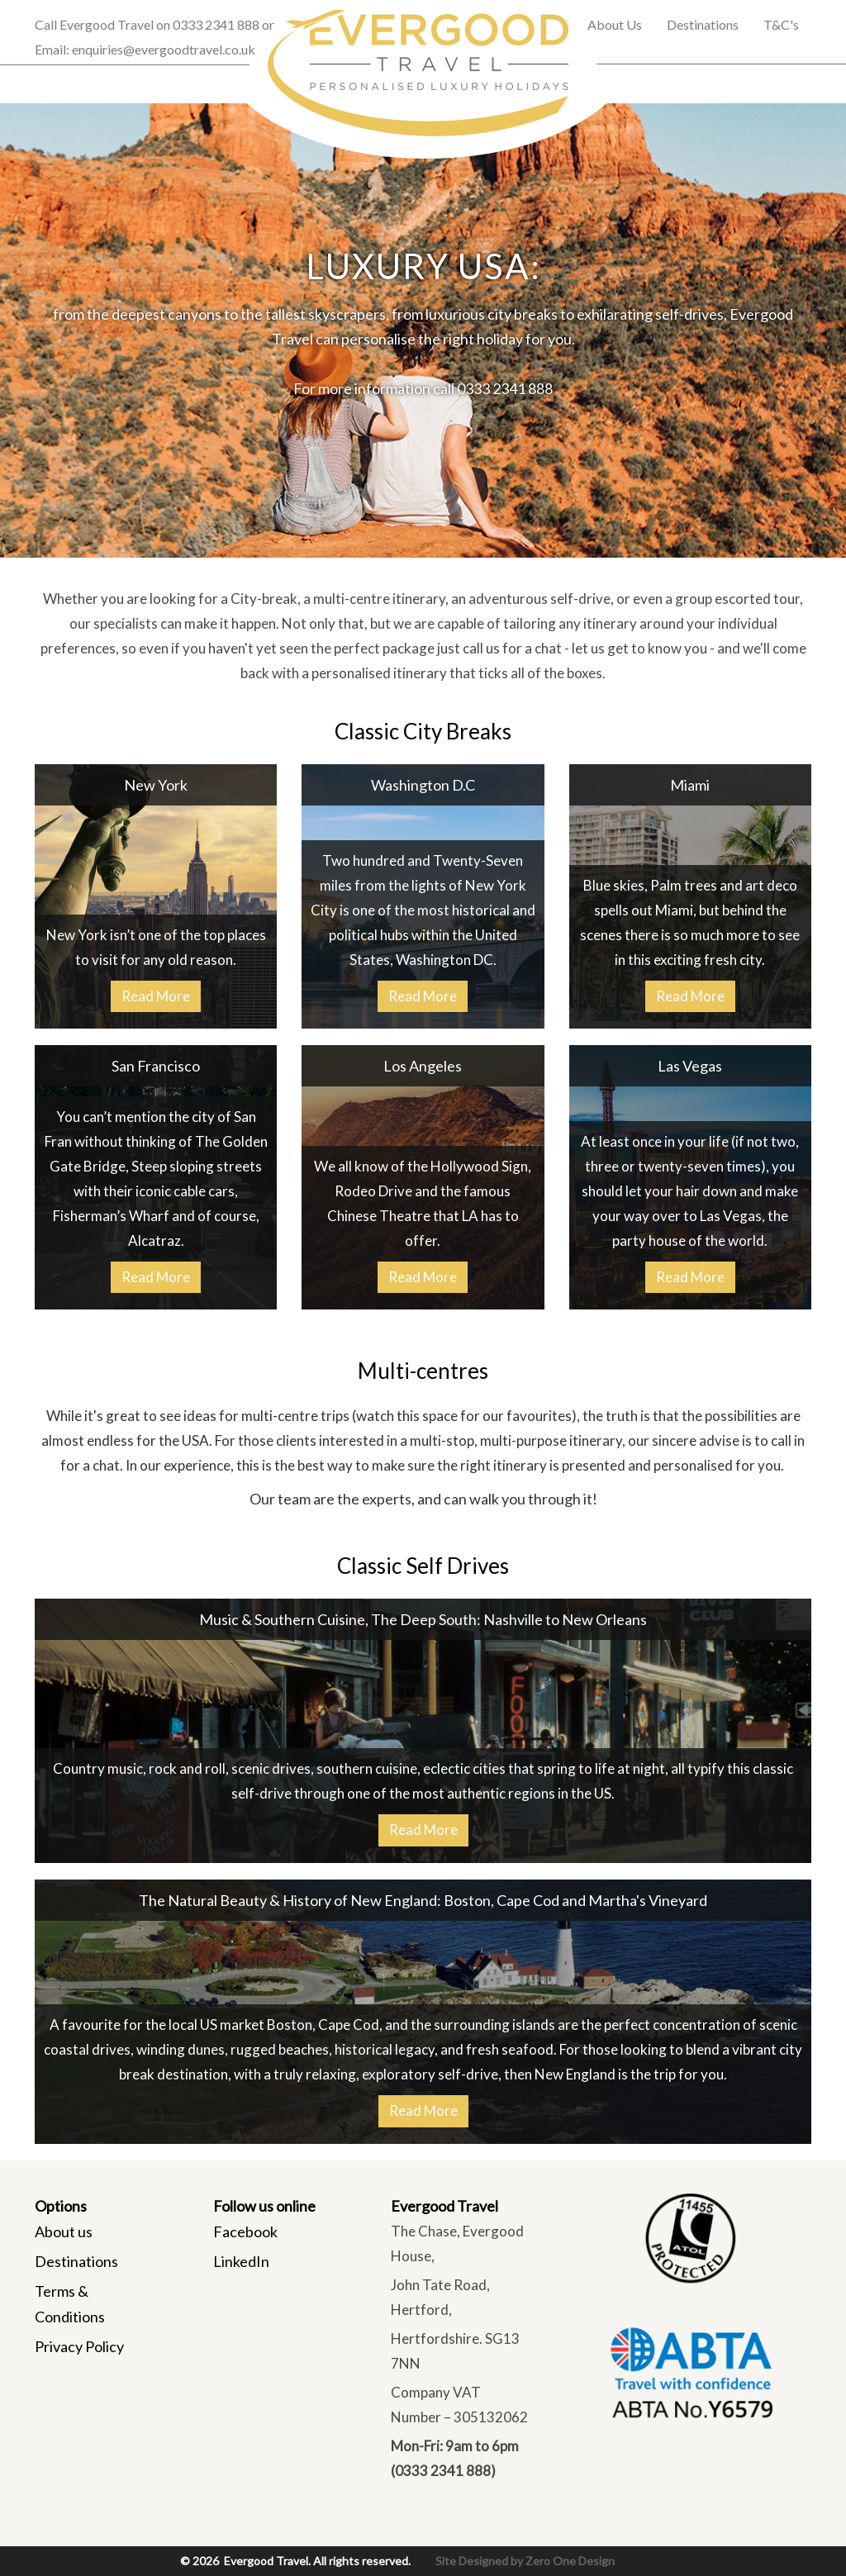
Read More (155, 996)
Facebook (245, 2231)
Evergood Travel (444, 2206)
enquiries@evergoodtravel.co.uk (163, 49)
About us (64, 2231)
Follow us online (264, 2206)
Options (61, 2206)
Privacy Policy (79, 2346)
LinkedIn (241, 2261)
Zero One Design (570, 2561)
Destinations (76, 2261)
